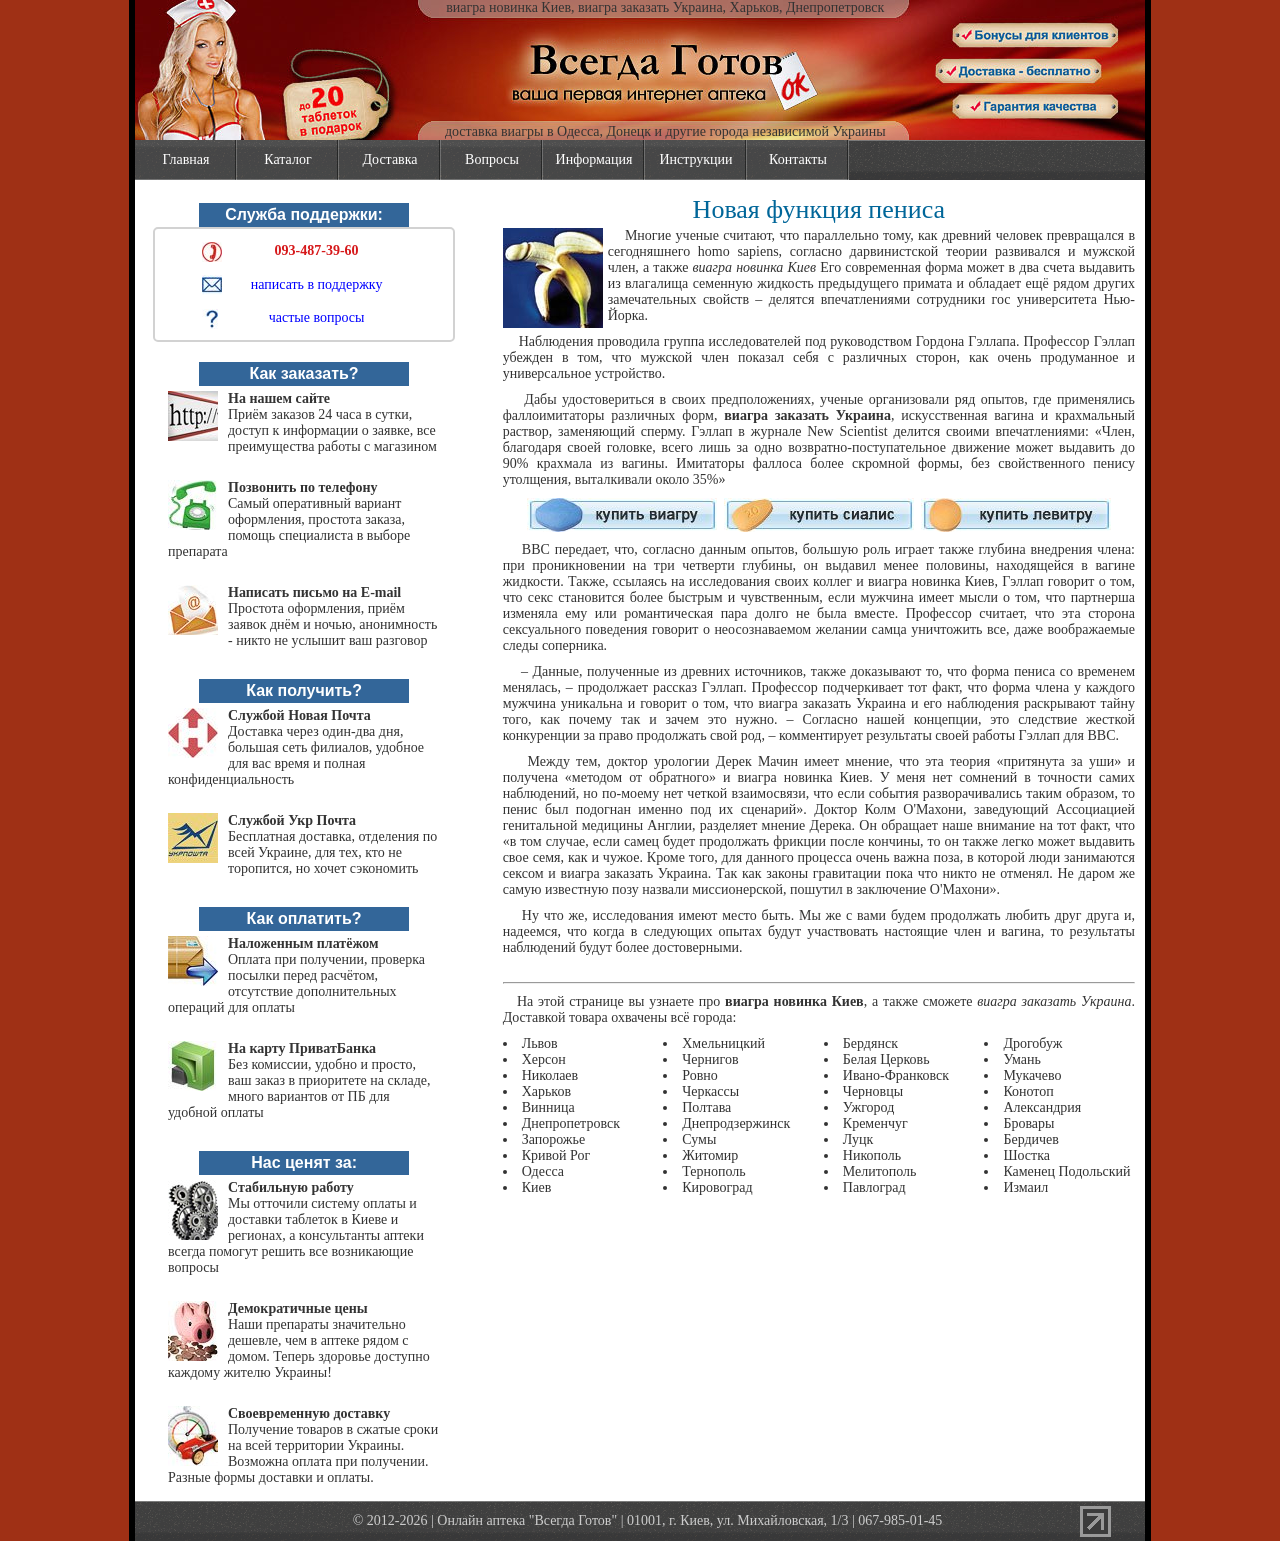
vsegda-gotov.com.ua (640, 40)
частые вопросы (317, 317)
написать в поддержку (317, 284)
